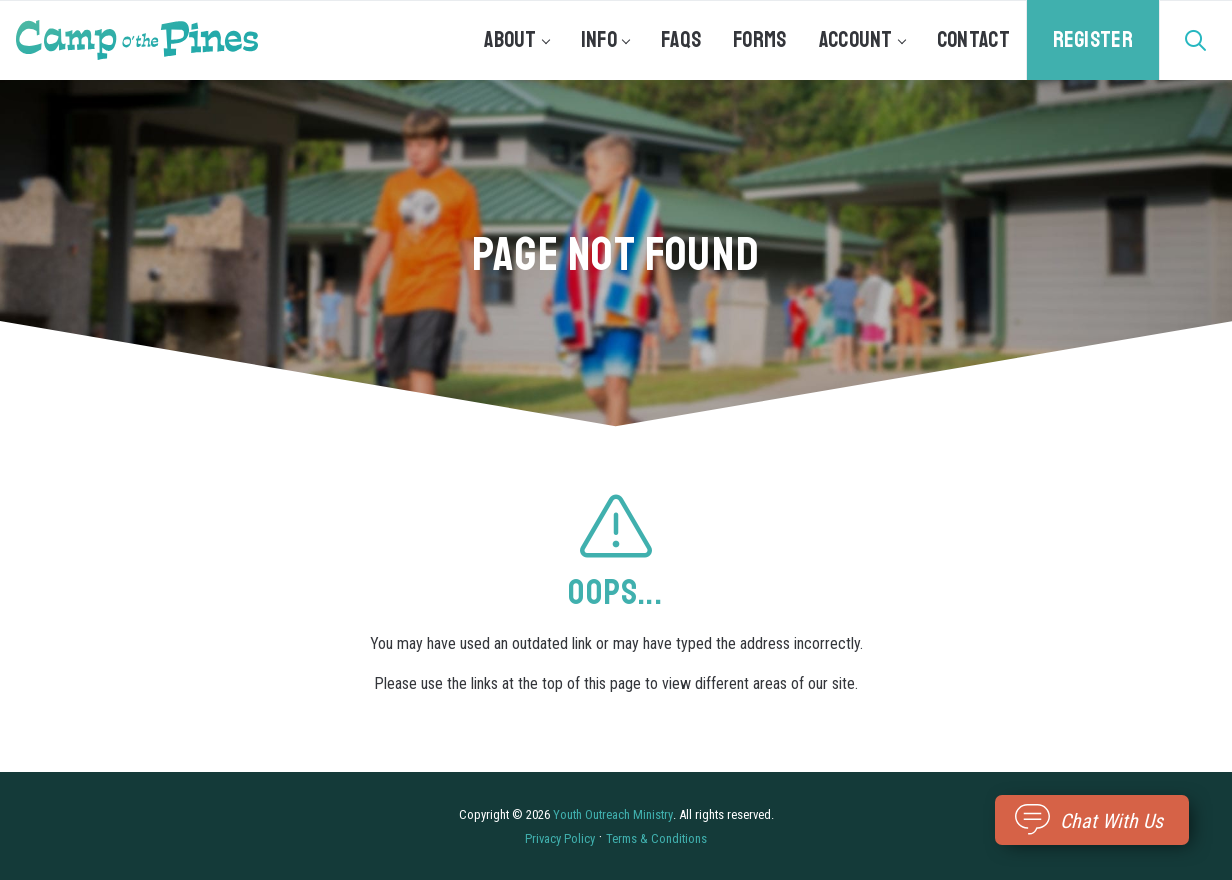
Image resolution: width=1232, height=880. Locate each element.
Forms (760, 40)
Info (605, 40)
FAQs (681, 40)
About (516, 40)
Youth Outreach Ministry (613, 814)
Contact (973, 40)
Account (862, 40)
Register (1093, 40)
